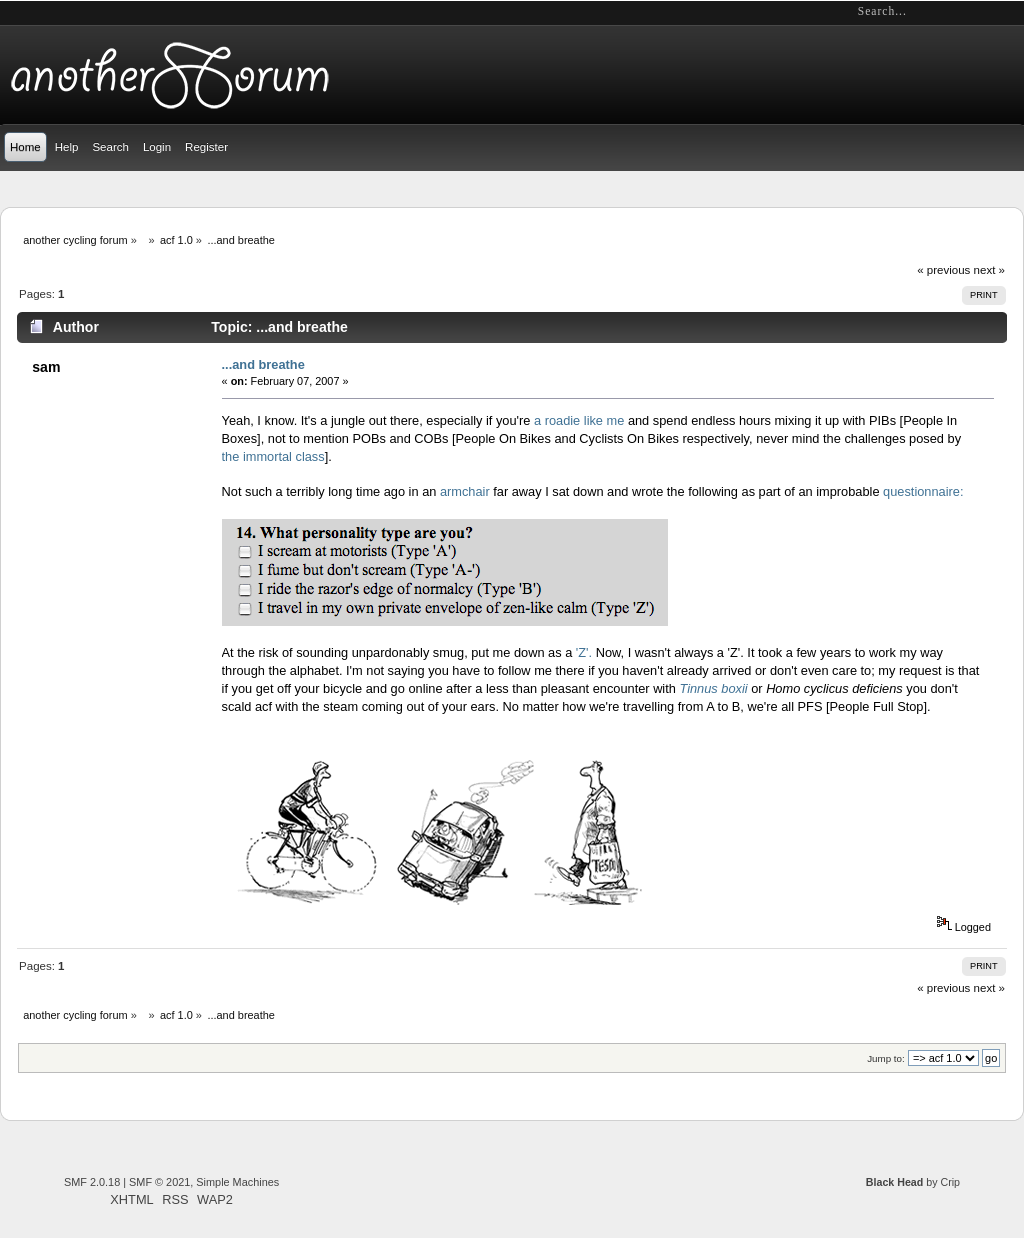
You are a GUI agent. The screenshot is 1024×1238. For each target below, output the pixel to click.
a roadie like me (579, 420)
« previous (943, 270)
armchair (465, 491)
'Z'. (584, 652)
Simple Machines (237, 1182)
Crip (950, 1182)
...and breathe (263, 364)
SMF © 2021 (159, 1182)
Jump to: (886, 1058)
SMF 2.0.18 (92, 1182)
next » (989, 270)
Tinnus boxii (713, 688)
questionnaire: (923, 491)
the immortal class (273, 456)
